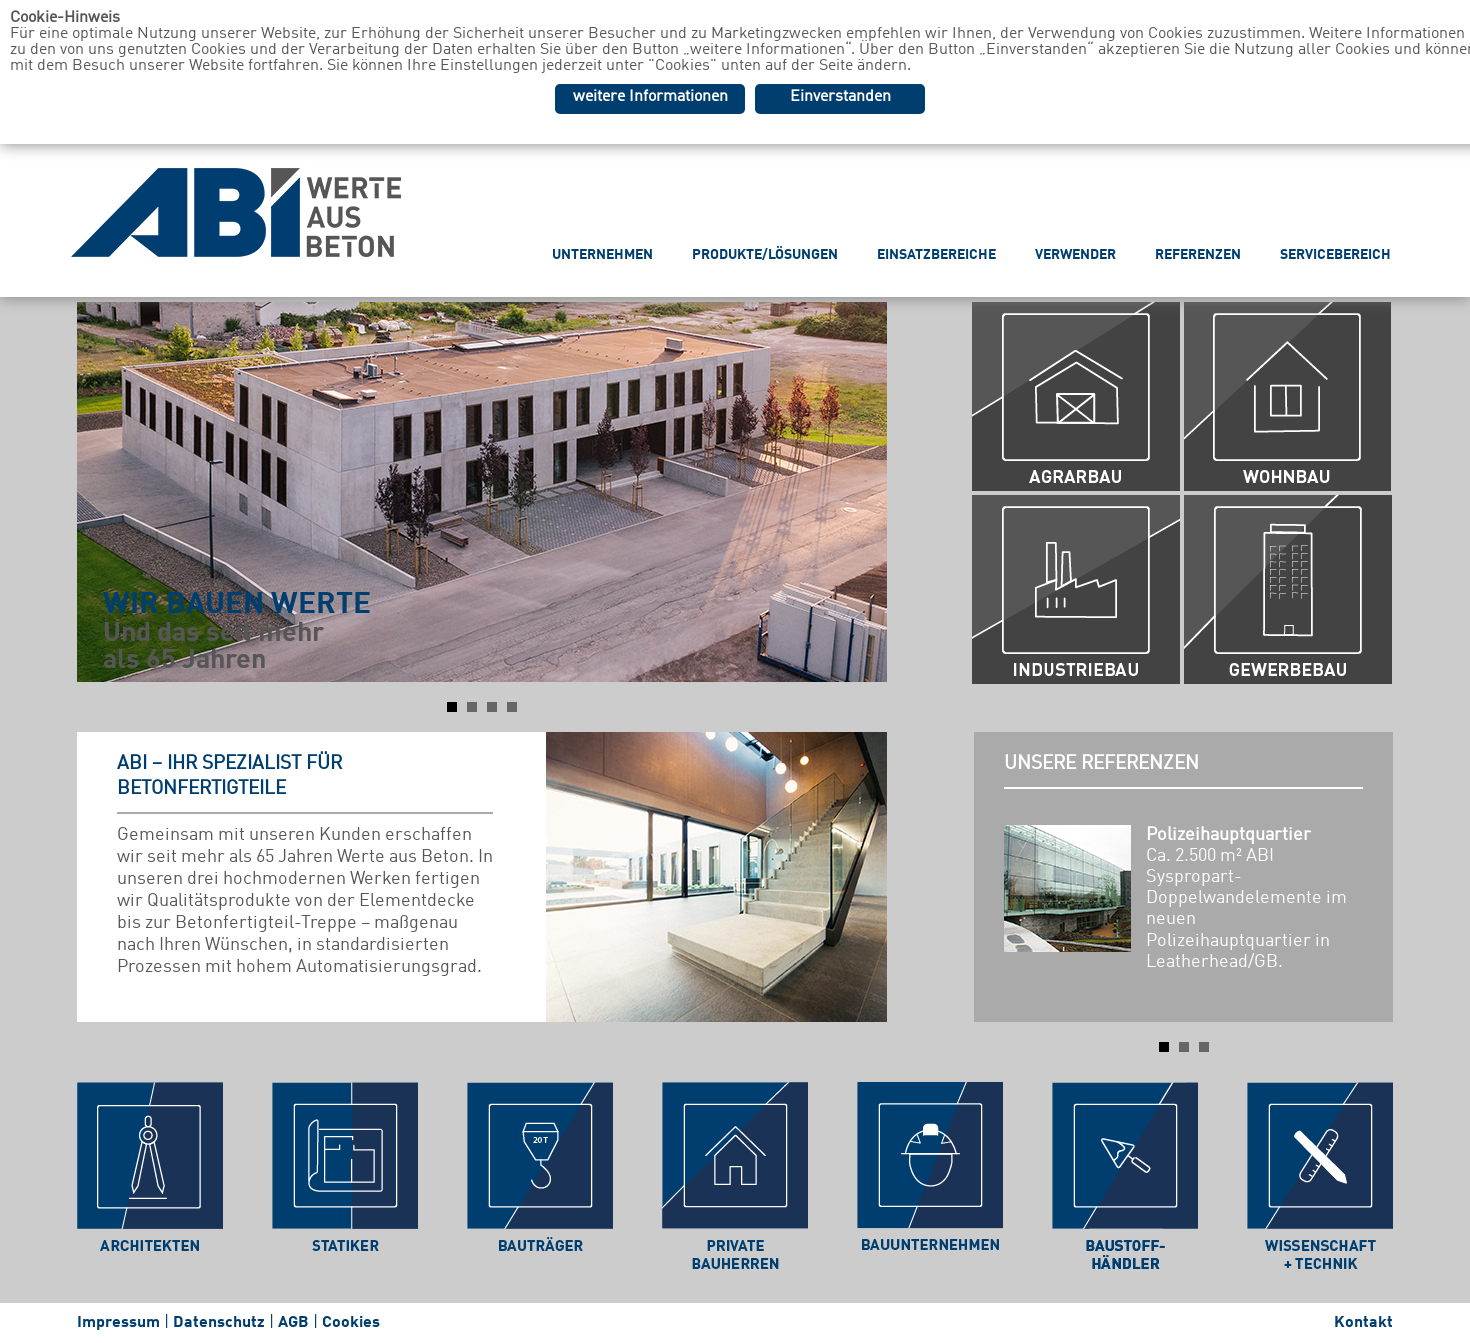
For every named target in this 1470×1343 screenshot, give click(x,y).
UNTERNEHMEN (602, 255)
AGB (293, 1323)
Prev (103, 492)
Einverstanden (840, 97)
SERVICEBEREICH (1335, 255)
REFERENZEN (1198, 255)
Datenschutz (219, 1323)
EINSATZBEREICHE (936, 255)
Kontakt (1363, 1323)
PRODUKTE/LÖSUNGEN (765, 255)
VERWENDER (1075, 255)
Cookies (351, 1323)
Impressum (118, 1323)
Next (861, 492)
